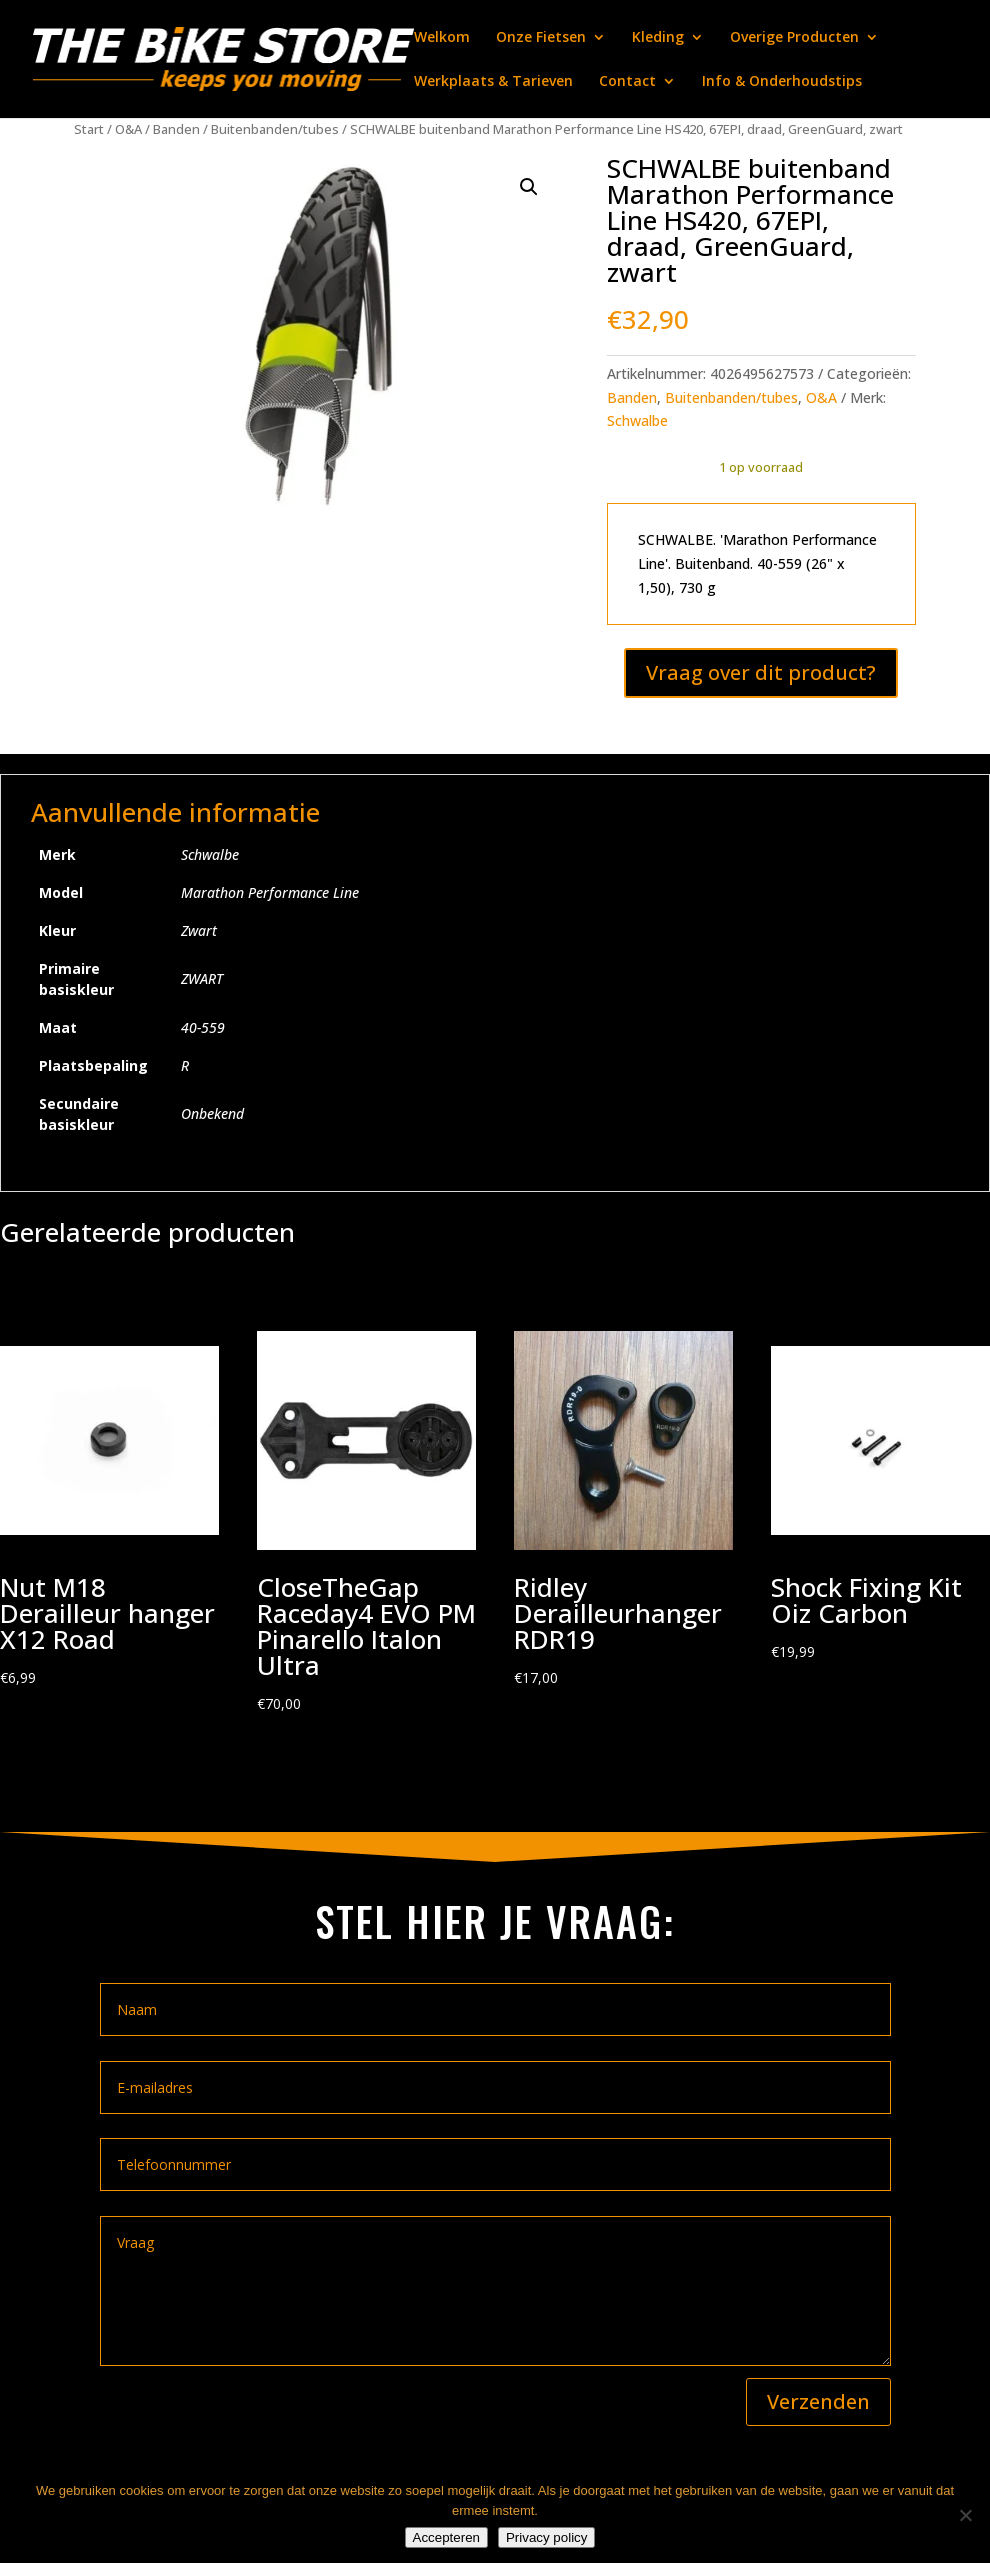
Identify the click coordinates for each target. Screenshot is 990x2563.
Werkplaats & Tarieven (493, 82)
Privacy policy (546, 2537)
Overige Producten (794, 38)
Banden (176, 129)
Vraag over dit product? (761, 672)
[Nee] (965, 2515)
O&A (128, 129)
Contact (627, 82)
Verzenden (818, 2401)
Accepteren (446, 2537)
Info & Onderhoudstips (782, 82)
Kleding (658, 38)
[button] (529, 187)
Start (89, 129)
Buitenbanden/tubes (275, 129)
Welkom (442, 38)
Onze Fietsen (541, 38)
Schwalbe (637, 420)
